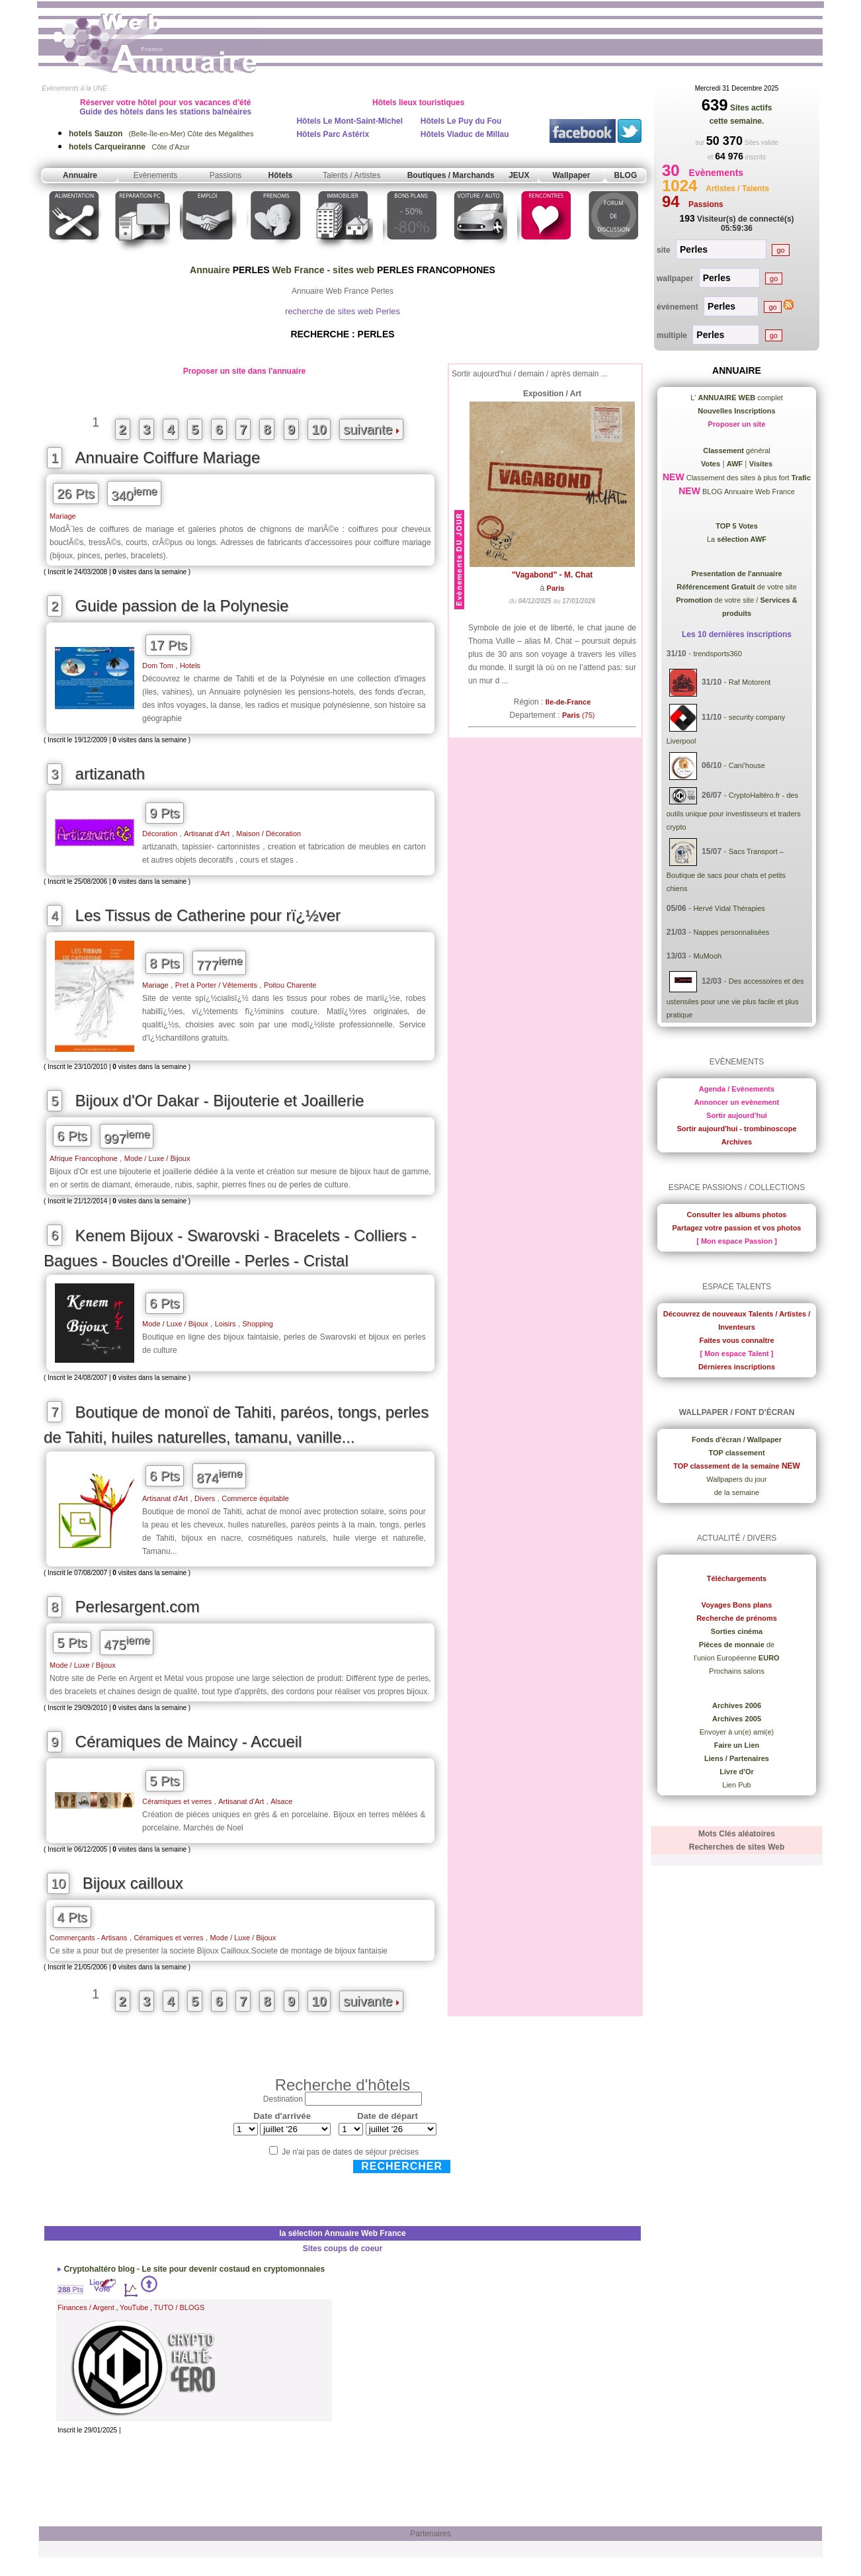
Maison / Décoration (268, 833)
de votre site (736, 587)
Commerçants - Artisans (88, 1938)
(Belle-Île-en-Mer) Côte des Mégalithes (161, 134)
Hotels (190, 665)
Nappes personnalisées (731, 932)
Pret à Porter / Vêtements (216, 985)
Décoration (159, 833)
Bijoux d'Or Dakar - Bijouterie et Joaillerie (219, 1100)
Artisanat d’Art (206, 833)
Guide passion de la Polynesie (182, 606)
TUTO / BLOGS (179, 2307)
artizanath (110, 774)
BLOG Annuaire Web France (747, 491)
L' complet (736, 398)
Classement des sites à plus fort (747, 478)
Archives (736, 1142)
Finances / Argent (86, 2307)
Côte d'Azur (129, 147)
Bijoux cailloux (133, 1883)
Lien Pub (736, 1785)
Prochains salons (736, 1671)
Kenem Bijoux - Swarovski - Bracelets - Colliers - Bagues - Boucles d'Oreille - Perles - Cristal (230, 1248)
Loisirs (225, 1324)
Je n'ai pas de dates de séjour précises (350, 2152)
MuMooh (707, 956)
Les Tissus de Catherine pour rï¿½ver (208, 915)
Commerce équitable (255, 1498)
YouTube (134, 2307)
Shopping (258, 1324)
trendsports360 (717, 654)
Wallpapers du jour (736, 1479)
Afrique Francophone (84, 1158)
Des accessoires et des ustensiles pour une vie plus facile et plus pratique (735, 998)
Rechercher (401, 2166)
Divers (204, 1498)
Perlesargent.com (137, 1606)
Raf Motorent (750, 682)
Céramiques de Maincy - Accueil (188, 1741)
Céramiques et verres (177, 1801)
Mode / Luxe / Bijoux (157, 1158)
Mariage (63, 516)
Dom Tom (157, 665)
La (736, 539)
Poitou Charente (290, 985)
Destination (283, 2099)
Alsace (281, 1801)
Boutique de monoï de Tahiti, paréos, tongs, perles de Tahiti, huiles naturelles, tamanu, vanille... (236, 1425)
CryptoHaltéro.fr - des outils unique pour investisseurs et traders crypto (734, 811)
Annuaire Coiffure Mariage (168, 457)
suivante (371, 429)
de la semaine (737, 1492)
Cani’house (747, 765)
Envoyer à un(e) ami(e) (737, 1732)
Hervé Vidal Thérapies (728, 908)
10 (318, 429)
